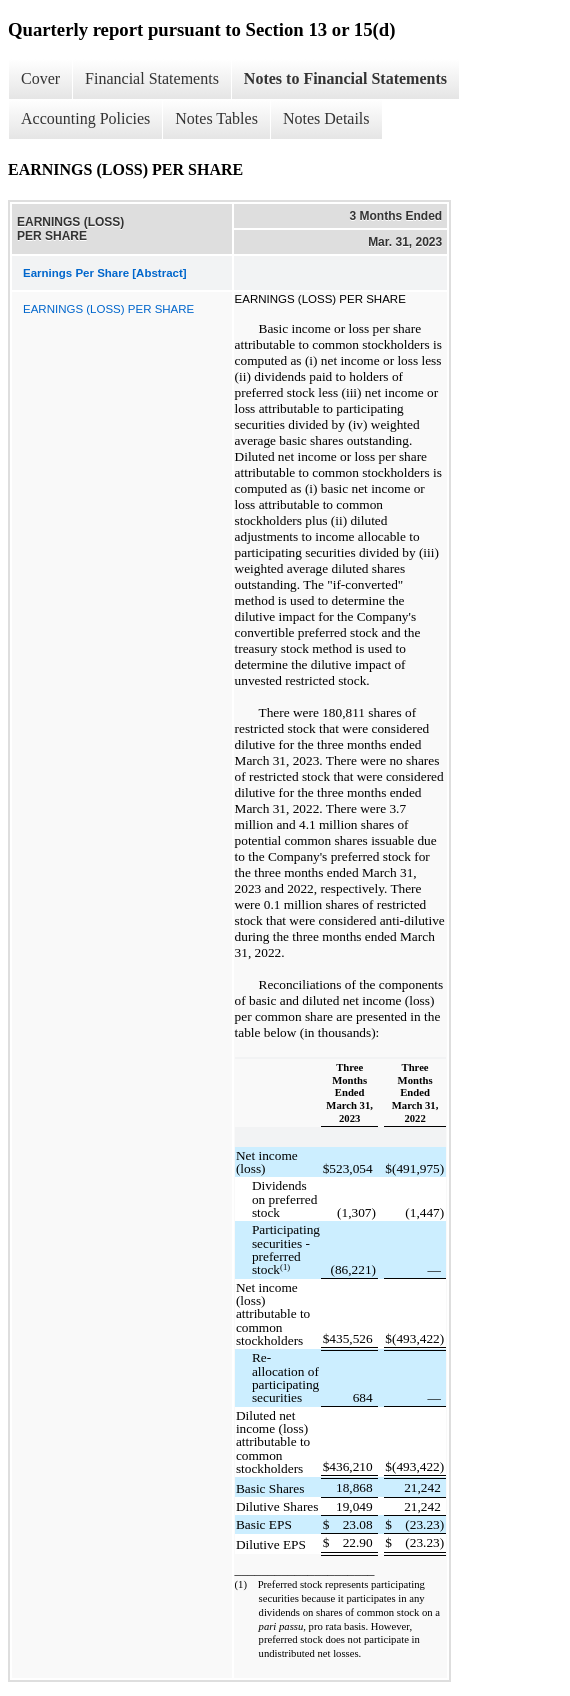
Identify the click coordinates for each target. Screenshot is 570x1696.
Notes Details (326, 118)
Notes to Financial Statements (345, 78)
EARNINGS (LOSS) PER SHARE (108, 309)
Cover (40, 78)
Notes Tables (216, 118)
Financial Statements (152, 78)
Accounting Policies (85, 118)
